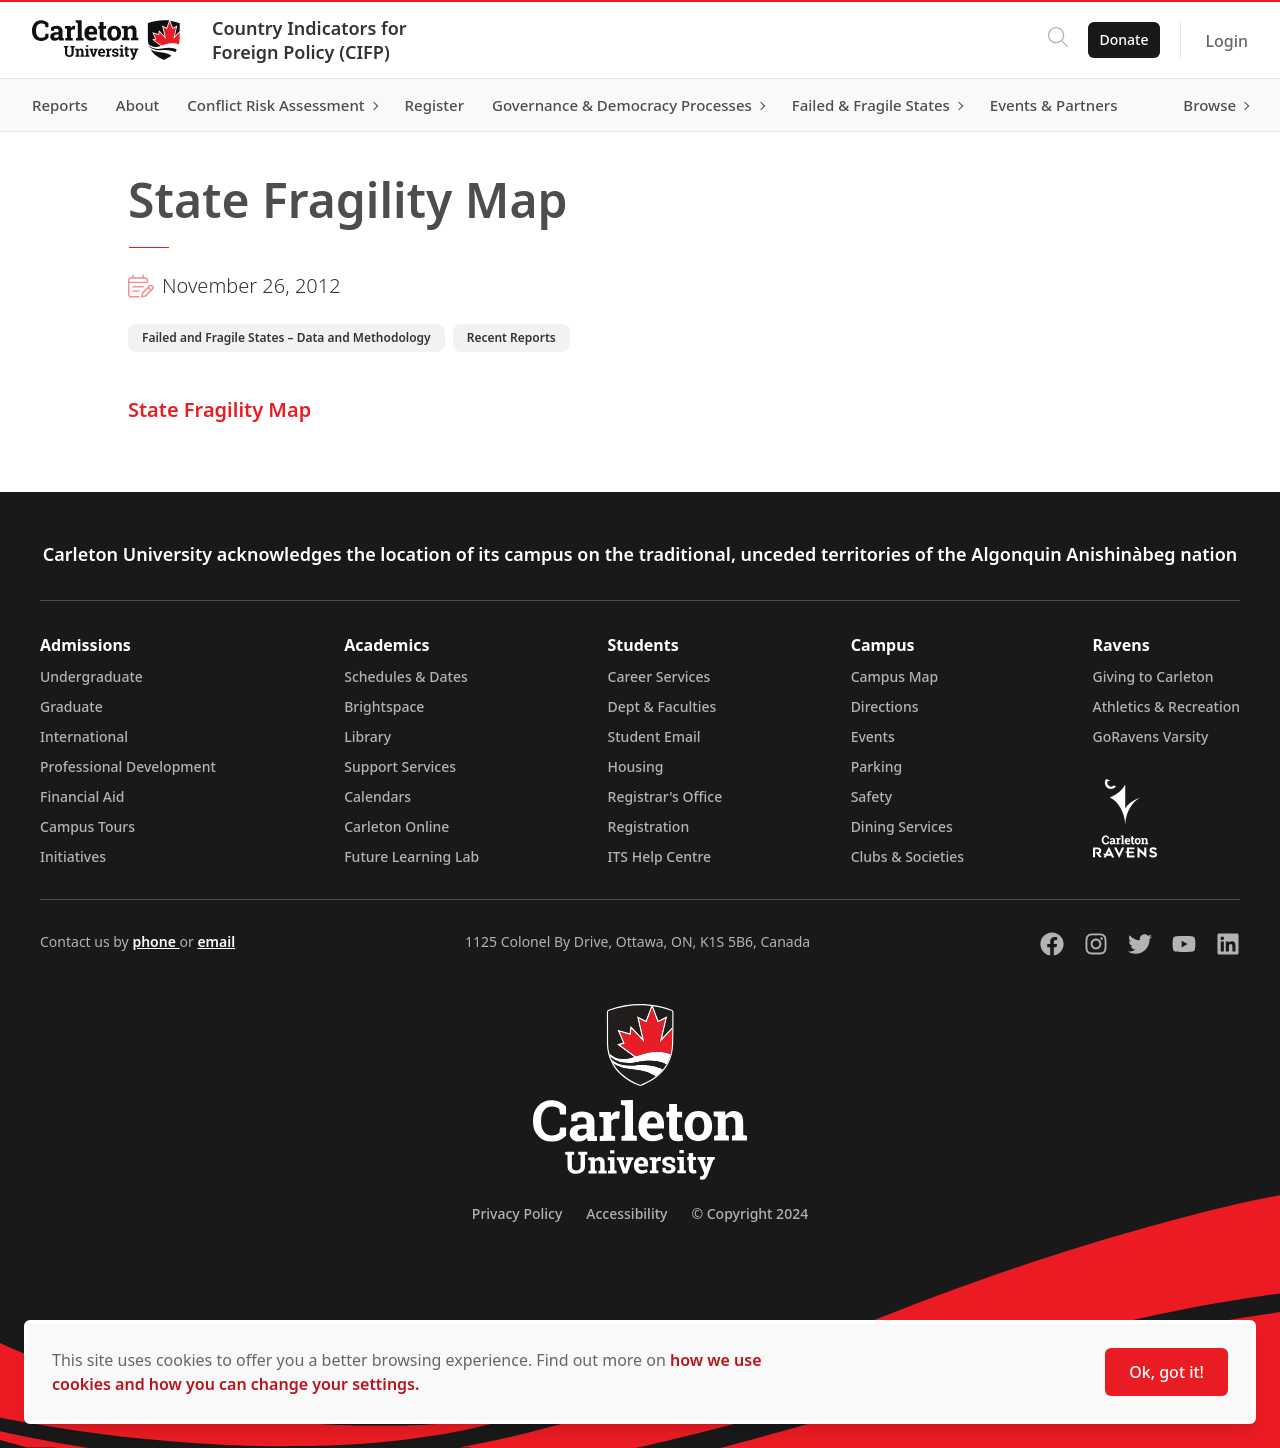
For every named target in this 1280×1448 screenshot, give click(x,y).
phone (155, 941)
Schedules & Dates (406, 676)
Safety (872, 796)
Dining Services (902, 826)
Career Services (659, 676)
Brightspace (384, 706)
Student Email (654, 736)
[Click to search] (1057, 40)
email (216, 941)
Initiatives (73, 856)
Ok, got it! (1166, 1372)
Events (873, 736)
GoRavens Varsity (1151, 736)
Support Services (400, 766)
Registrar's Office (665, 796)
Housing (636, 766)
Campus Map (895, 676)
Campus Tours (87, 826)
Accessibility (626, 1213)
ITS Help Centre (660, 856)
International (84, 736)
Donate (1123, 39)
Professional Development (128, 766)
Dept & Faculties (662, 706)
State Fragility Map (219, 409)
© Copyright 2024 (749, 1213)
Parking (877, 766)
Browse (1209, 105)
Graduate (71, 706)
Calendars (377, 796)
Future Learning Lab (411, 856)
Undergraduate (91, 676)
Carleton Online (396, 826)
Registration (649, 826)
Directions (885, 706)
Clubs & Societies (907, 856)
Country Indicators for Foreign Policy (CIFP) (309, 40)
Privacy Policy (517, 1213)
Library (367, 736)
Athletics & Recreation (1166, 706)
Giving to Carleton (1153, 676)
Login (1226, 41)
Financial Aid (82, 796)
